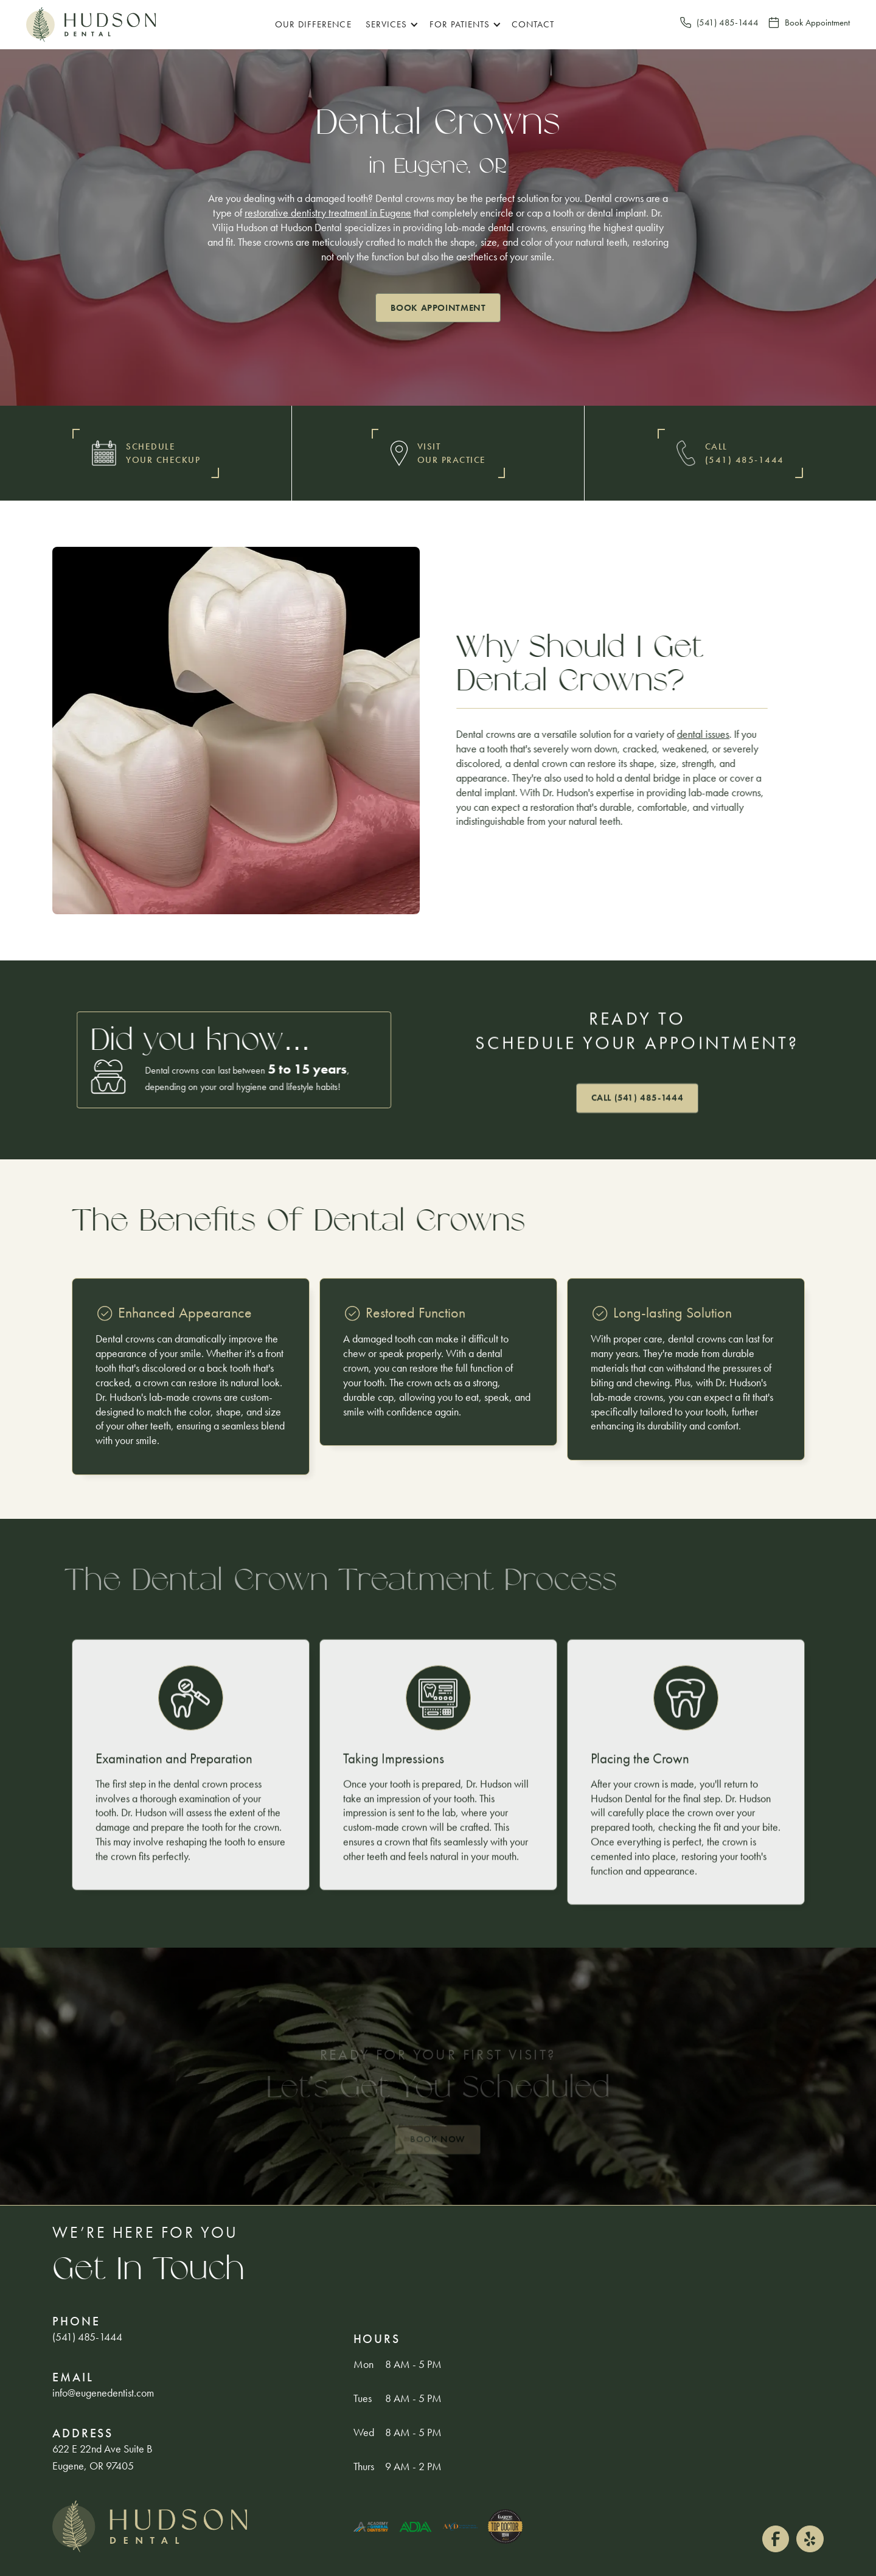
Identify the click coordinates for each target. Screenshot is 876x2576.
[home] (91, 24)
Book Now (438, 2140)
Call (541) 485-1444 (637, 1098)
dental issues (703, 734)
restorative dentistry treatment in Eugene (328, 213)
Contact (533, 24)
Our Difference (313, 24)
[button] (390, 24)
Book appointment (438, 308)
